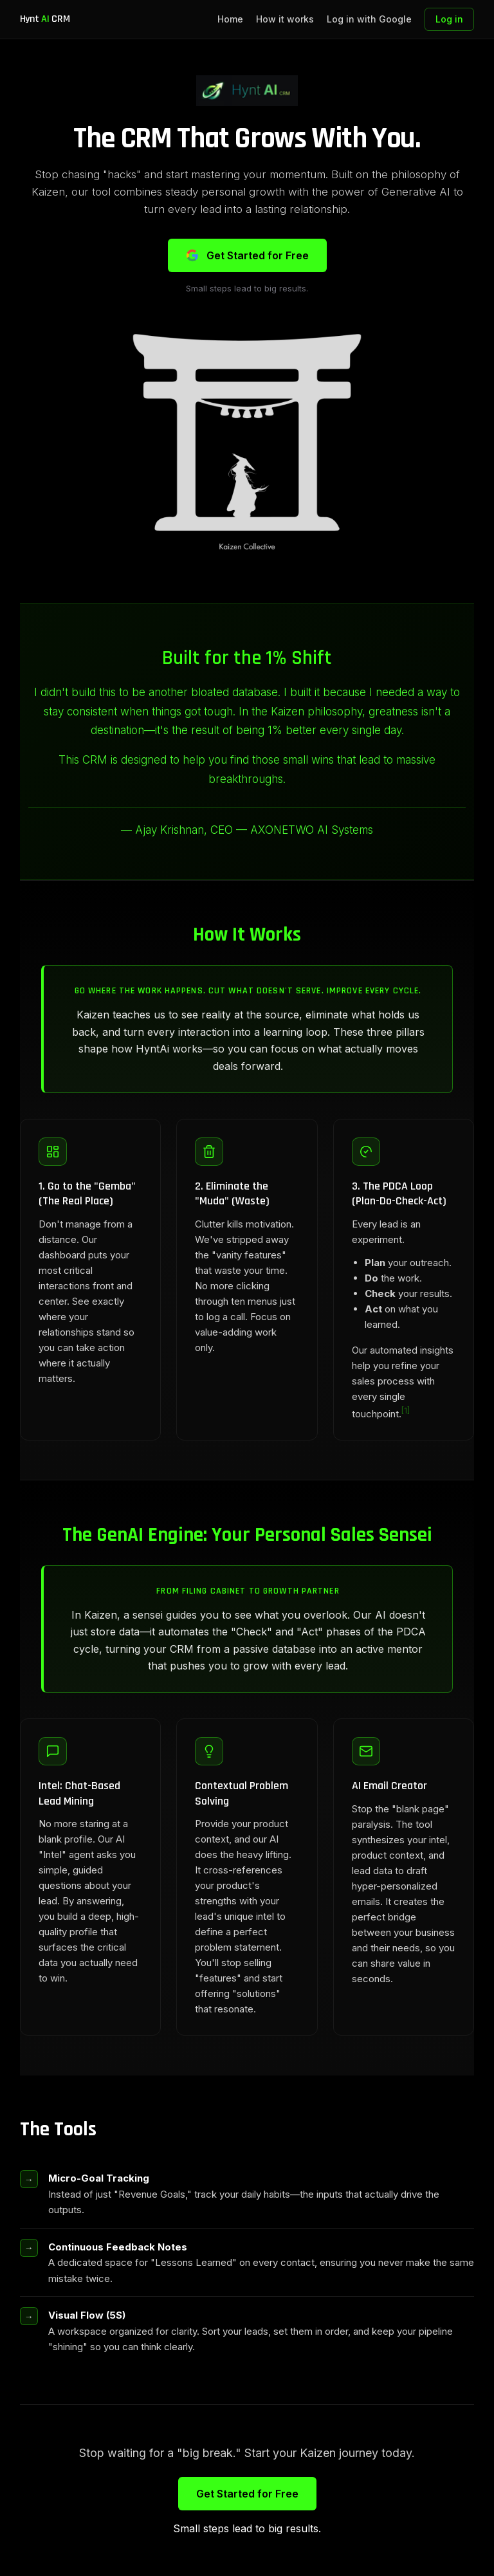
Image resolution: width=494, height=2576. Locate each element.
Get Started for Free (247, 255)
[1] (405, 1410)
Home (230, 19)
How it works (285, 19)
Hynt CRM (45, 19)
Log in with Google (369, 19)
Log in (449, 19)
